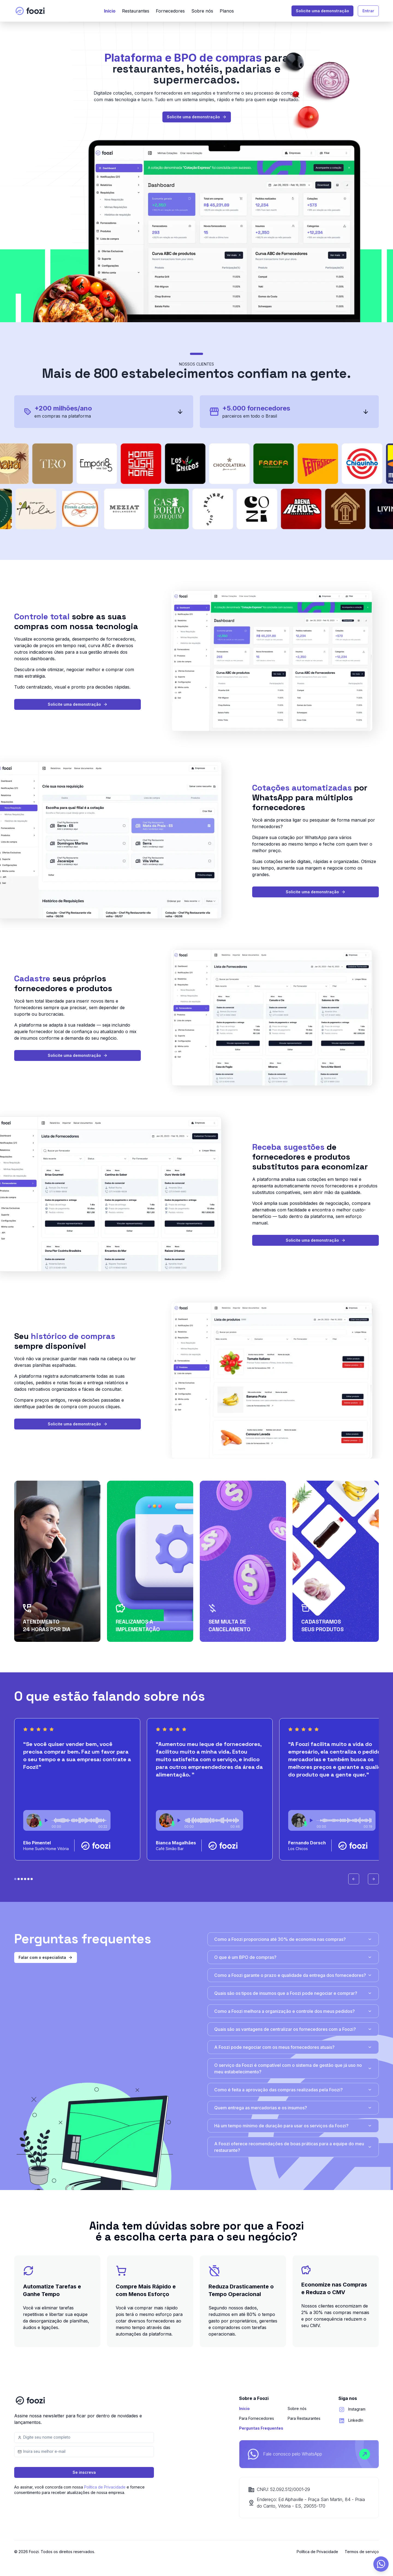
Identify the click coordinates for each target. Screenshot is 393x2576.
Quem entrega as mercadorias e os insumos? (293, 2107)
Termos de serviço (362, 2551)
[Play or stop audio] (46, 1820)
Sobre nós (202, 11)
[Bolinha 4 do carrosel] (28, 1879)
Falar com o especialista (46, 1957)
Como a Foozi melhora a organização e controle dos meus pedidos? (293, 2011)
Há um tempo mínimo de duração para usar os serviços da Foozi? (293, 2125)
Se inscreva (84, 2472)
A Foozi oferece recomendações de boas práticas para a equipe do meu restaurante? (293, 2147)
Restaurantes (135, 11)
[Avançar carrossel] (373, 1879)
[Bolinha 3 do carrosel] (25, 1879)
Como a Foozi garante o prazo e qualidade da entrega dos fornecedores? (293, 1975)
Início (109, 11)
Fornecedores (170, 11)
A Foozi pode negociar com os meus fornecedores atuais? (293, 2047)
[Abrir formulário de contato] (381, 2564)
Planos (227, 11)
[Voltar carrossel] (353, 1879)
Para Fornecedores (256, 2418)
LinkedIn (355, 2420)
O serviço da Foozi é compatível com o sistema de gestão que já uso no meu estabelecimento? (293, 2068)
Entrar (368, 10)
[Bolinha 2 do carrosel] (22, 1879)
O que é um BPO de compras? (293, 1957)
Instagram (356, 2409)
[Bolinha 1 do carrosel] (18, 1879)
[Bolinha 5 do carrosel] (32, 1879)
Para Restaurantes (304, 2418)
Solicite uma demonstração (322, 10)
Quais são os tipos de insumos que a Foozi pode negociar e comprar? (293, 1993)
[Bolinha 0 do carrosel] (15, 1879)
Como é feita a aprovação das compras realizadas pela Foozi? (293, 2089)
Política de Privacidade (105, 2487)
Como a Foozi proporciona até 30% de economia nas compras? (293, 1939)
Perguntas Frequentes (261, 2428)
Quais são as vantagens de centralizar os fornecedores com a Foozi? (293, 2029)
